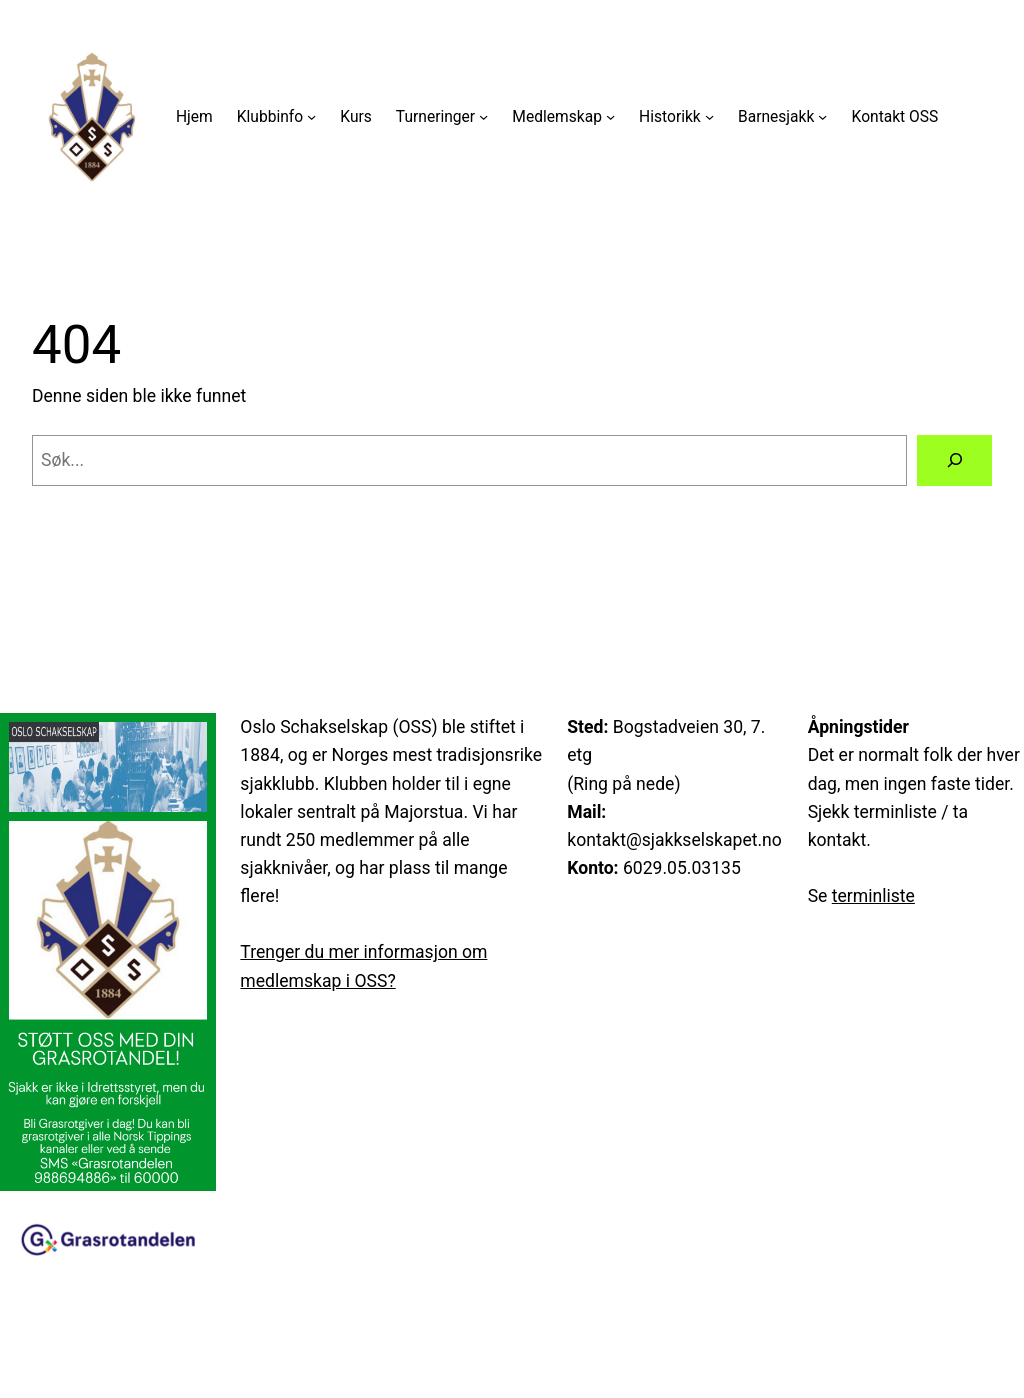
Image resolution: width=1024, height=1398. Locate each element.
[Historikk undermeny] (709, 116)
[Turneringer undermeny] (483, 116)
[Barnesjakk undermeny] (822, 116)
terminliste (873, 896)
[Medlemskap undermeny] (610, 116)
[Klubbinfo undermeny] (311, 116)
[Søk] (954, 460)
